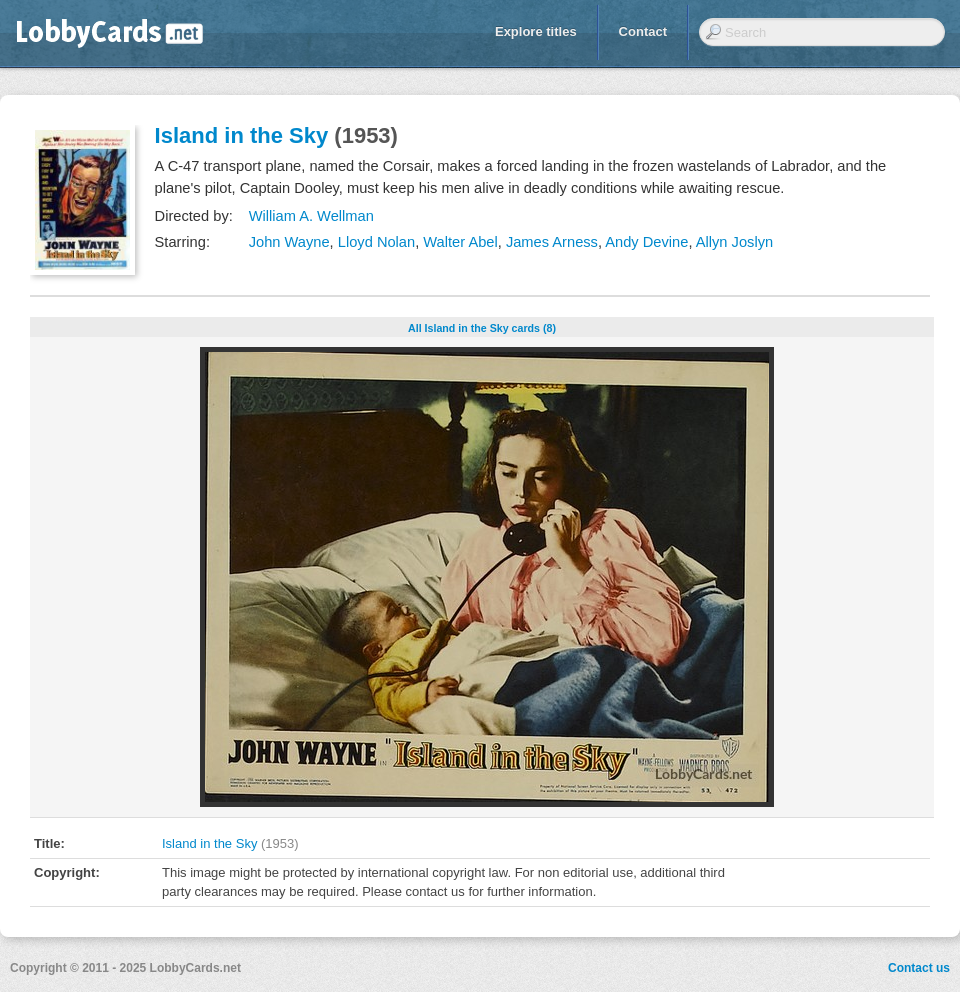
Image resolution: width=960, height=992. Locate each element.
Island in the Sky (242, 135)
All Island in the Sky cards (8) (482, 328)
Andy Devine (646, 242)
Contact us (919, 968)
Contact (643, 31)
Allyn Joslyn (734, 242)
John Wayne (289, 242)
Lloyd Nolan (376, 242)
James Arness (552, 242)
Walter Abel (460, 242)
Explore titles (536, 31)
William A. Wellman (311, 216)
